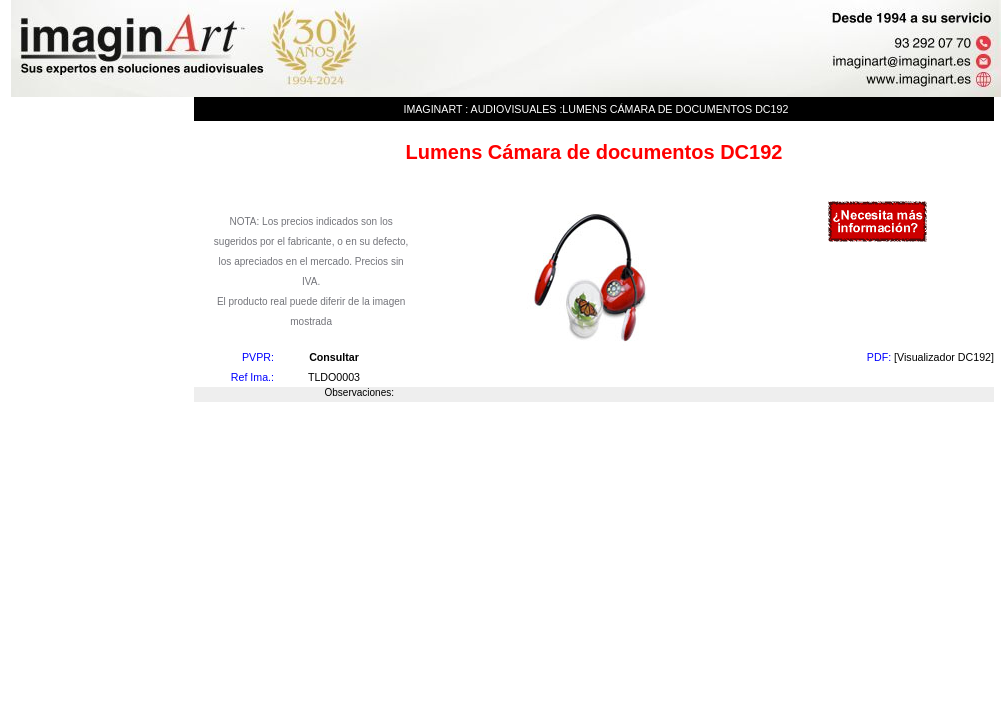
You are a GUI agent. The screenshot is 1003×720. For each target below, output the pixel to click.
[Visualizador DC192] (944, 357)
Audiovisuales (514, 109)
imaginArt (432, 109)
